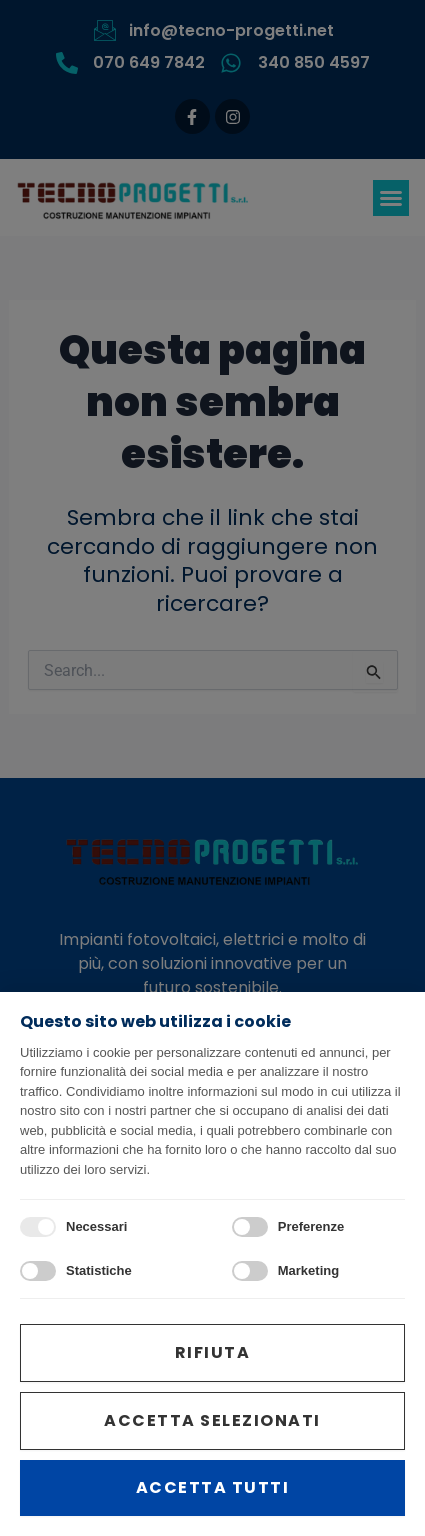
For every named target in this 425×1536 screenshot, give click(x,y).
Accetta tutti (213, 1487)
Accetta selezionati (212, 1420)
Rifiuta (213, 1352)
